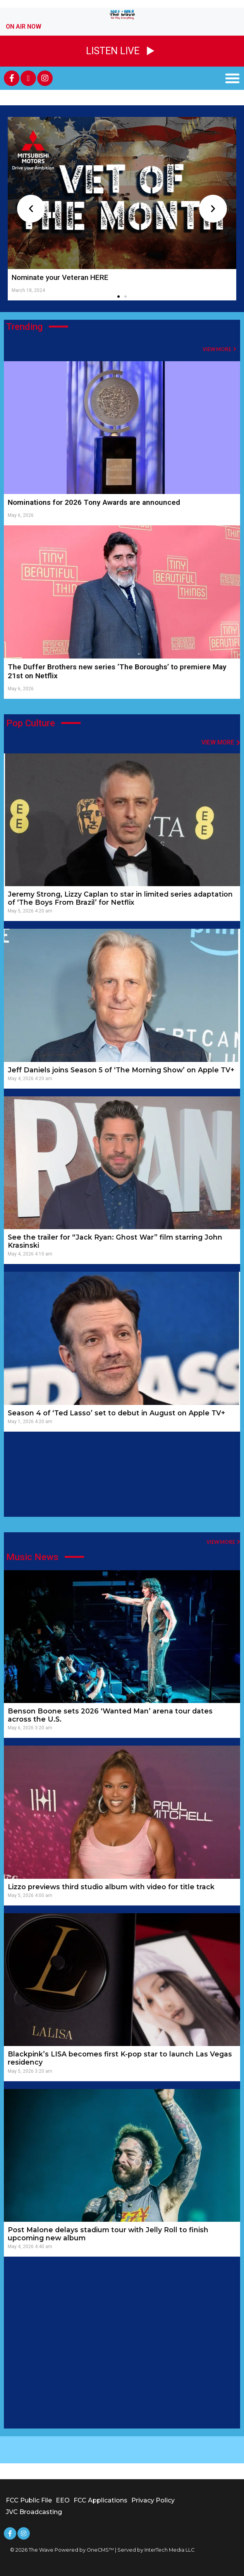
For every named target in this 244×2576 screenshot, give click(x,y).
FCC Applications (100, 2500)
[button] (232, 78)
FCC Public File (29, 2500)
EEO (63, 2500)
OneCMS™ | (102, 2550)
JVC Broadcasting (34, 2512)
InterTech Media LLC (169, 2550)
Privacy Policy (153, 2500)
